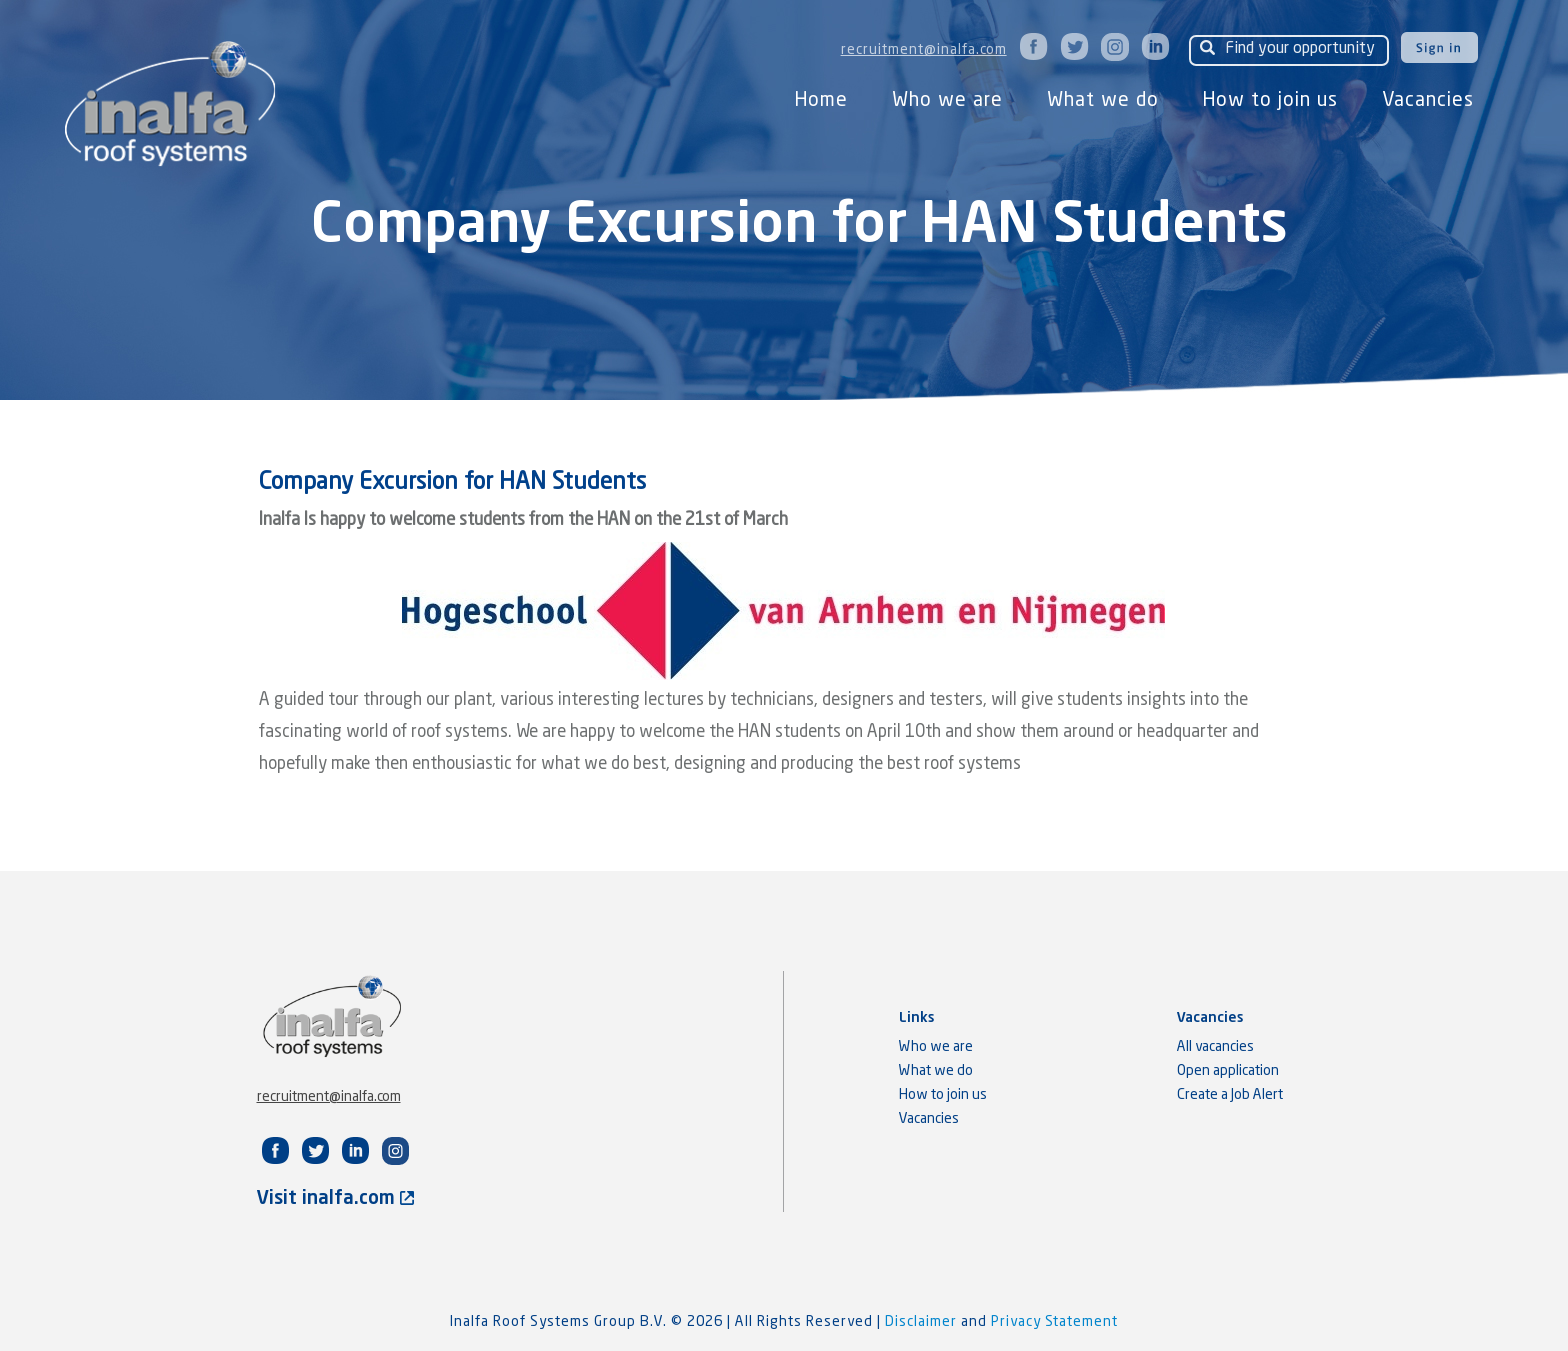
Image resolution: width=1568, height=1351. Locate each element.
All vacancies (1215, 1047)
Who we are (947, 100)
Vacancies (1428, 100)
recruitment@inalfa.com (924, 50)
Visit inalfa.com (335, 1198)
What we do (1103, 100)
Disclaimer (923, 1322)
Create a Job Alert (1230, 1095)
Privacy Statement (1054, 1322)
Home (821, 100)
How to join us (1270, 100)
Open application (1228, 1071)
